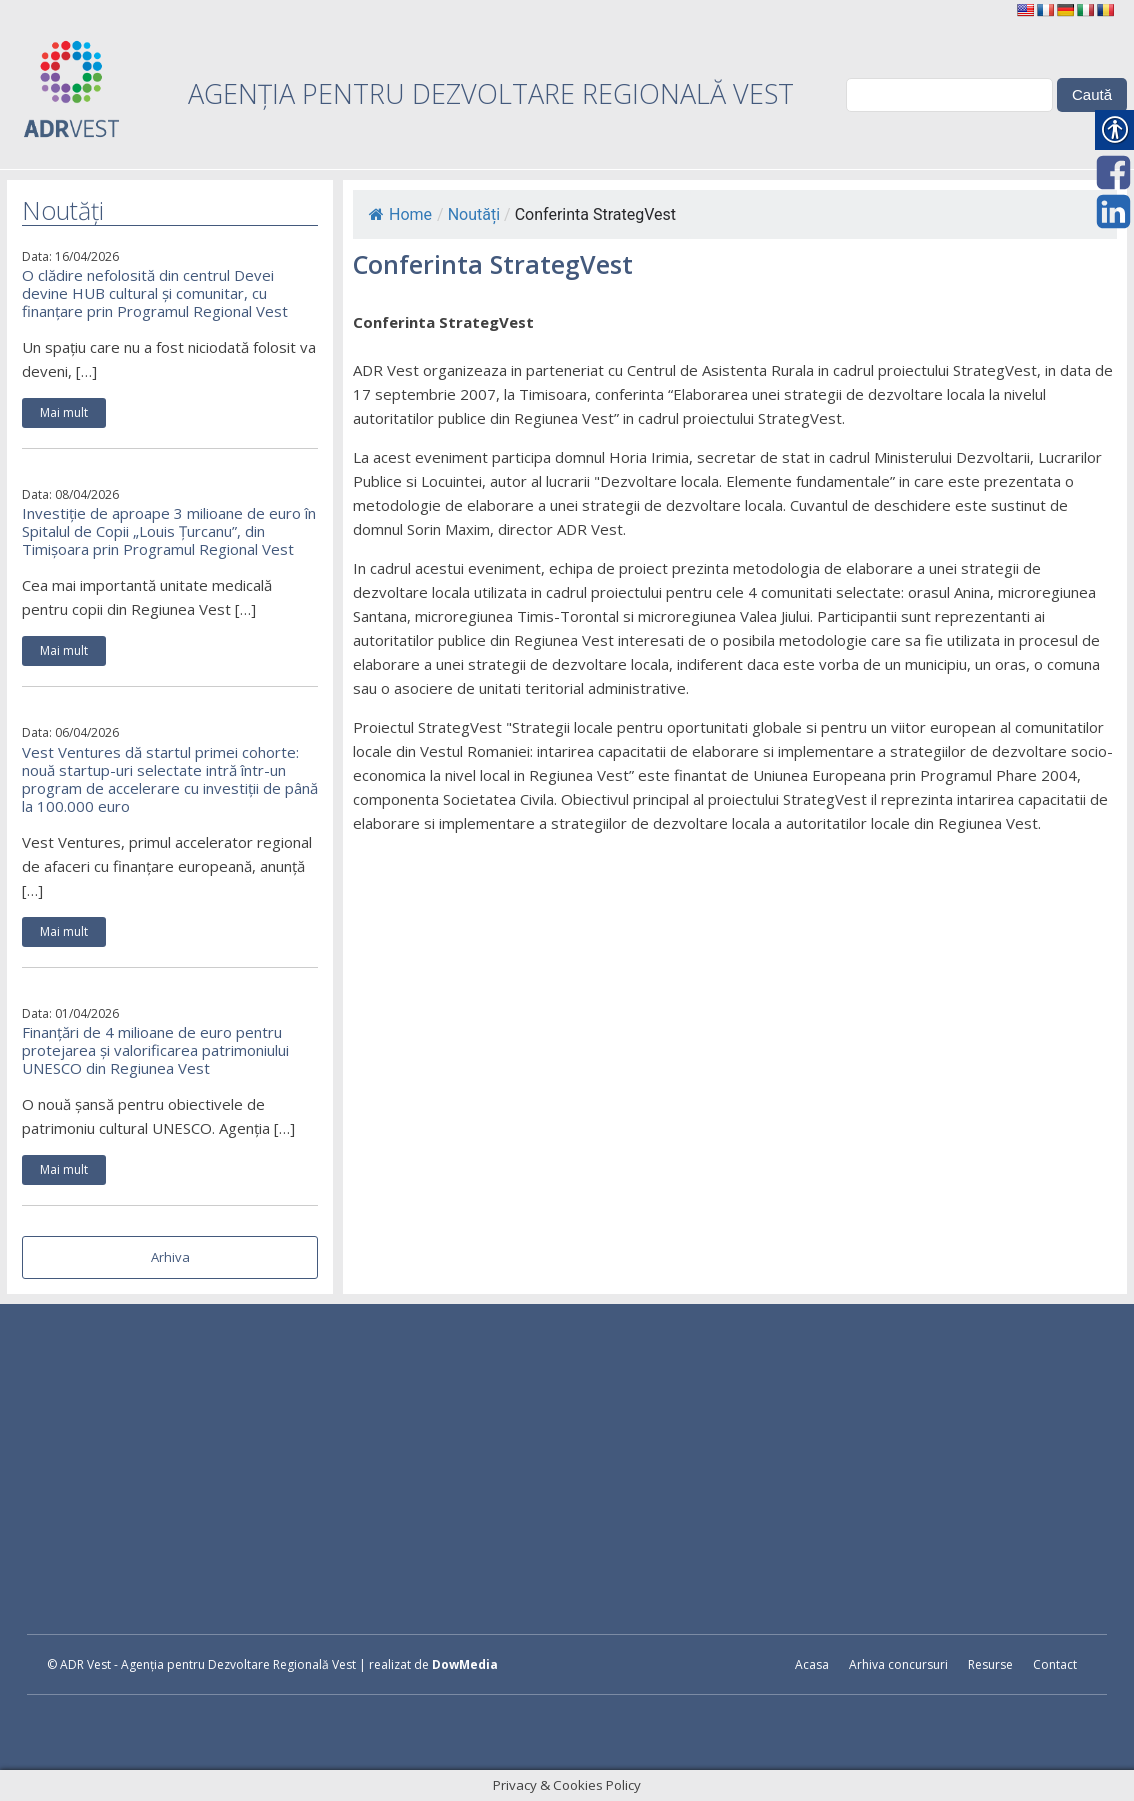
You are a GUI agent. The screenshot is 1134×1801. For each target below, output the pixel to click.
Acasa (812, 1664)
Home (400, 214)
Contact (1055, 1664)
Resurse (990, 1664)
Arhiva (170, 1257)
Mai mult (64, 412)
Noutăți (474, 214)
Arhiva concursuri (898, 1664)
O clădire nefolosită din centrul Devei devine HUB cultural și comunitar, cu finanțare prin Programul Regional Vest (155, 293)
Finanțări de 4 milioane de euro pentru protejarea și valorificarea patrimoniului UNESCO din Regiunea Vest (155, 1050)
